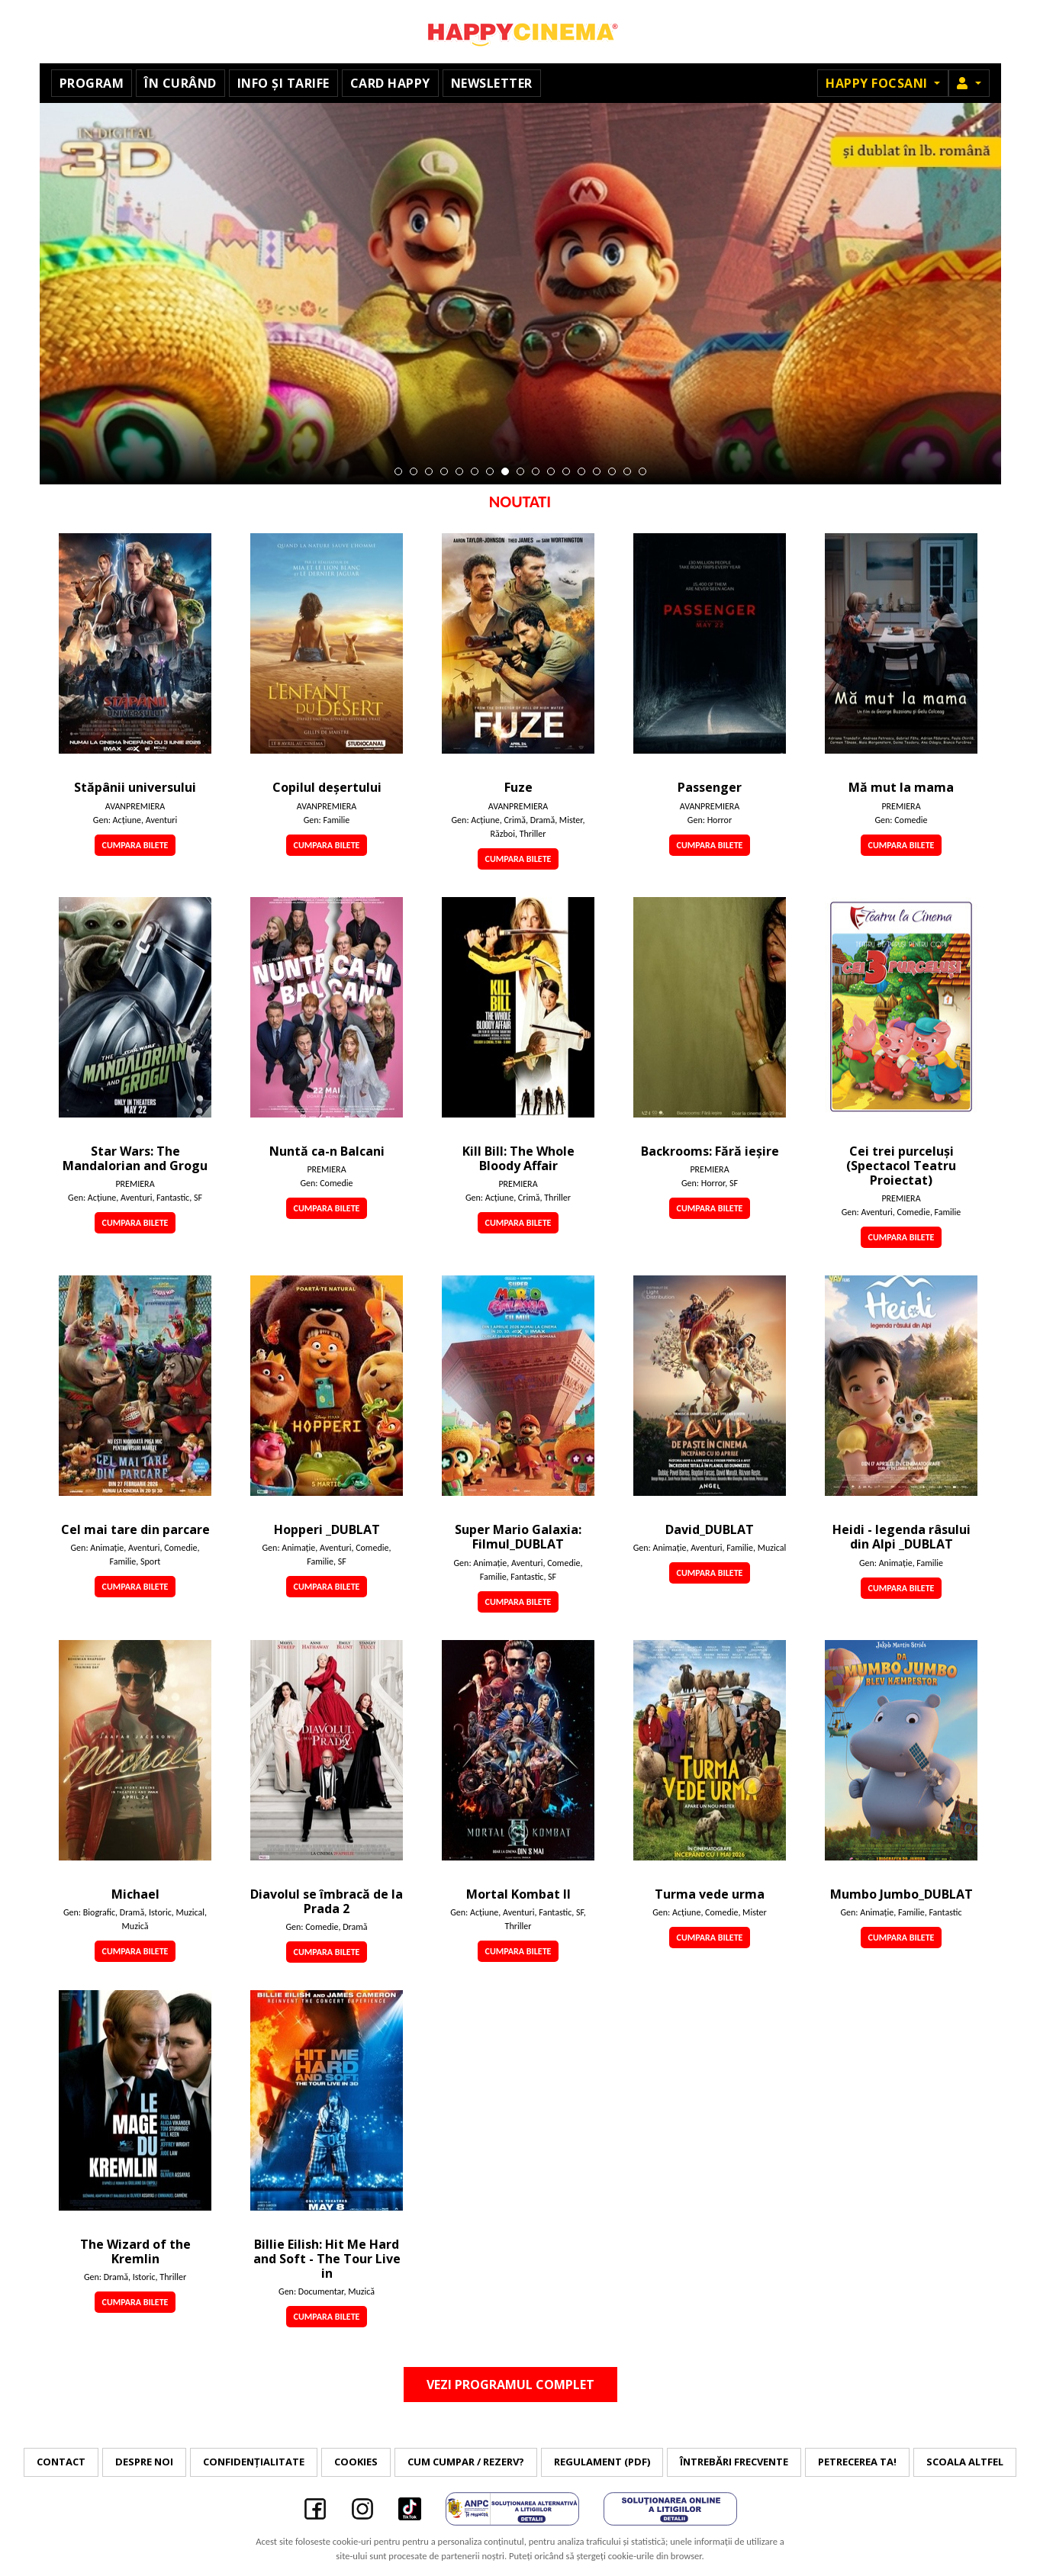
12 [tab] (566, 471)
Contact (61, 2461)
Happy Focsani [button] (878, 83)
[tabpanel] (520, 293)
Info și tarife (283, 83)
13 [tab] (581, 471)
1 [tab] (398, 471)
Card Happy (390, 83)
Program (92, 83)
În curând (180, 83)
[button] (968, 83)
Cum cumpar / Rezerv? (465, 2461)
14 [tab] (596, 471)
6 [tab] (474, 471)
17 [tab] (642, 471)
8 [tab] (505, 471)
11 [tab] (551, 471)
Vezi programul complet (510, 2384)
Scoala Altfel (964, 2461)
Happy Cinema (520, 31)
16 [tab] (627, 471)
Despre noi (144, 2461)
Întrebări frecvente (734, 2461)
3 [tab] (429, 471)
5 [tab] (459, 471)
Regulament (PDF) (602, 2461)
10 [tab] (535, 471)
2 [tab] (413, 471)
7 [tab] (490, 471)
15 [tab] (612, 471)
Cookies (356, 2461)
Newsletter (492, 83)
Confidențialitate (253, 2461)
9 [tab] (520, 471)
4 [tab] (444, 471)
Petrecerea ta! (857, 2461)
